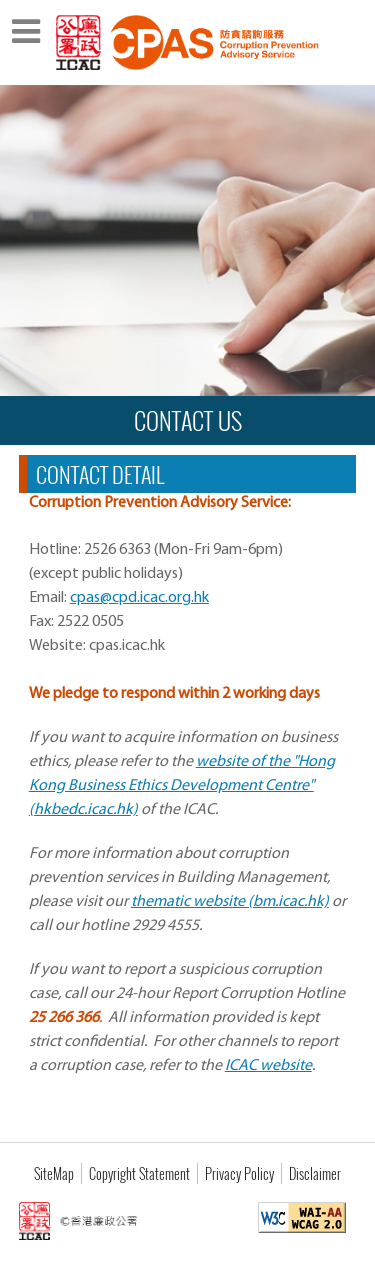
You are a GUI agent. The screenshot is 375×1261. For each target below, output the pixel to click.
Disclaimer (315, 1173)
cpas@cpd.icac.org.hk (139, 598)
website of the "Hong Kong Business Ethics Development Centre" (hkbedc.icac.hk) (182, 786)
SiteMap (54, 1173)
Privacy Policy (239, 1173)
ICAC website (268, 1066)
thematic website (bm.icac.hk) (230, 902)
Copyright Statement (139, 1173)
